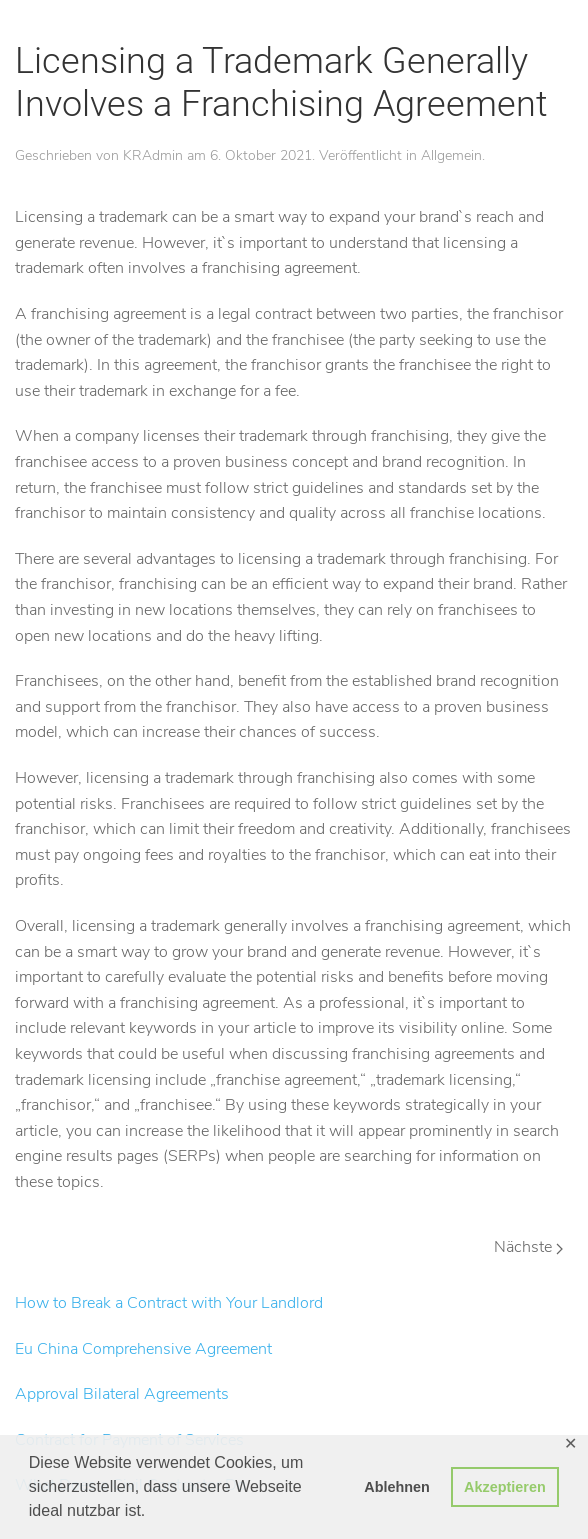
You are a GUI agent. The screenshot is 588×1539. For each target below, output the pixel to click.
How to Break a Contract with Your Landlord (169, 1303)
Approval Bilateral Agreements (122, 1394)
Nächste (528, 1247)
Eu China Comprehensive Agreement (143, 1349)
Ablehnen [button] (397, 1487)
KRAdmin (153, 155)
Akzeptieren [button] (505, 1487)
